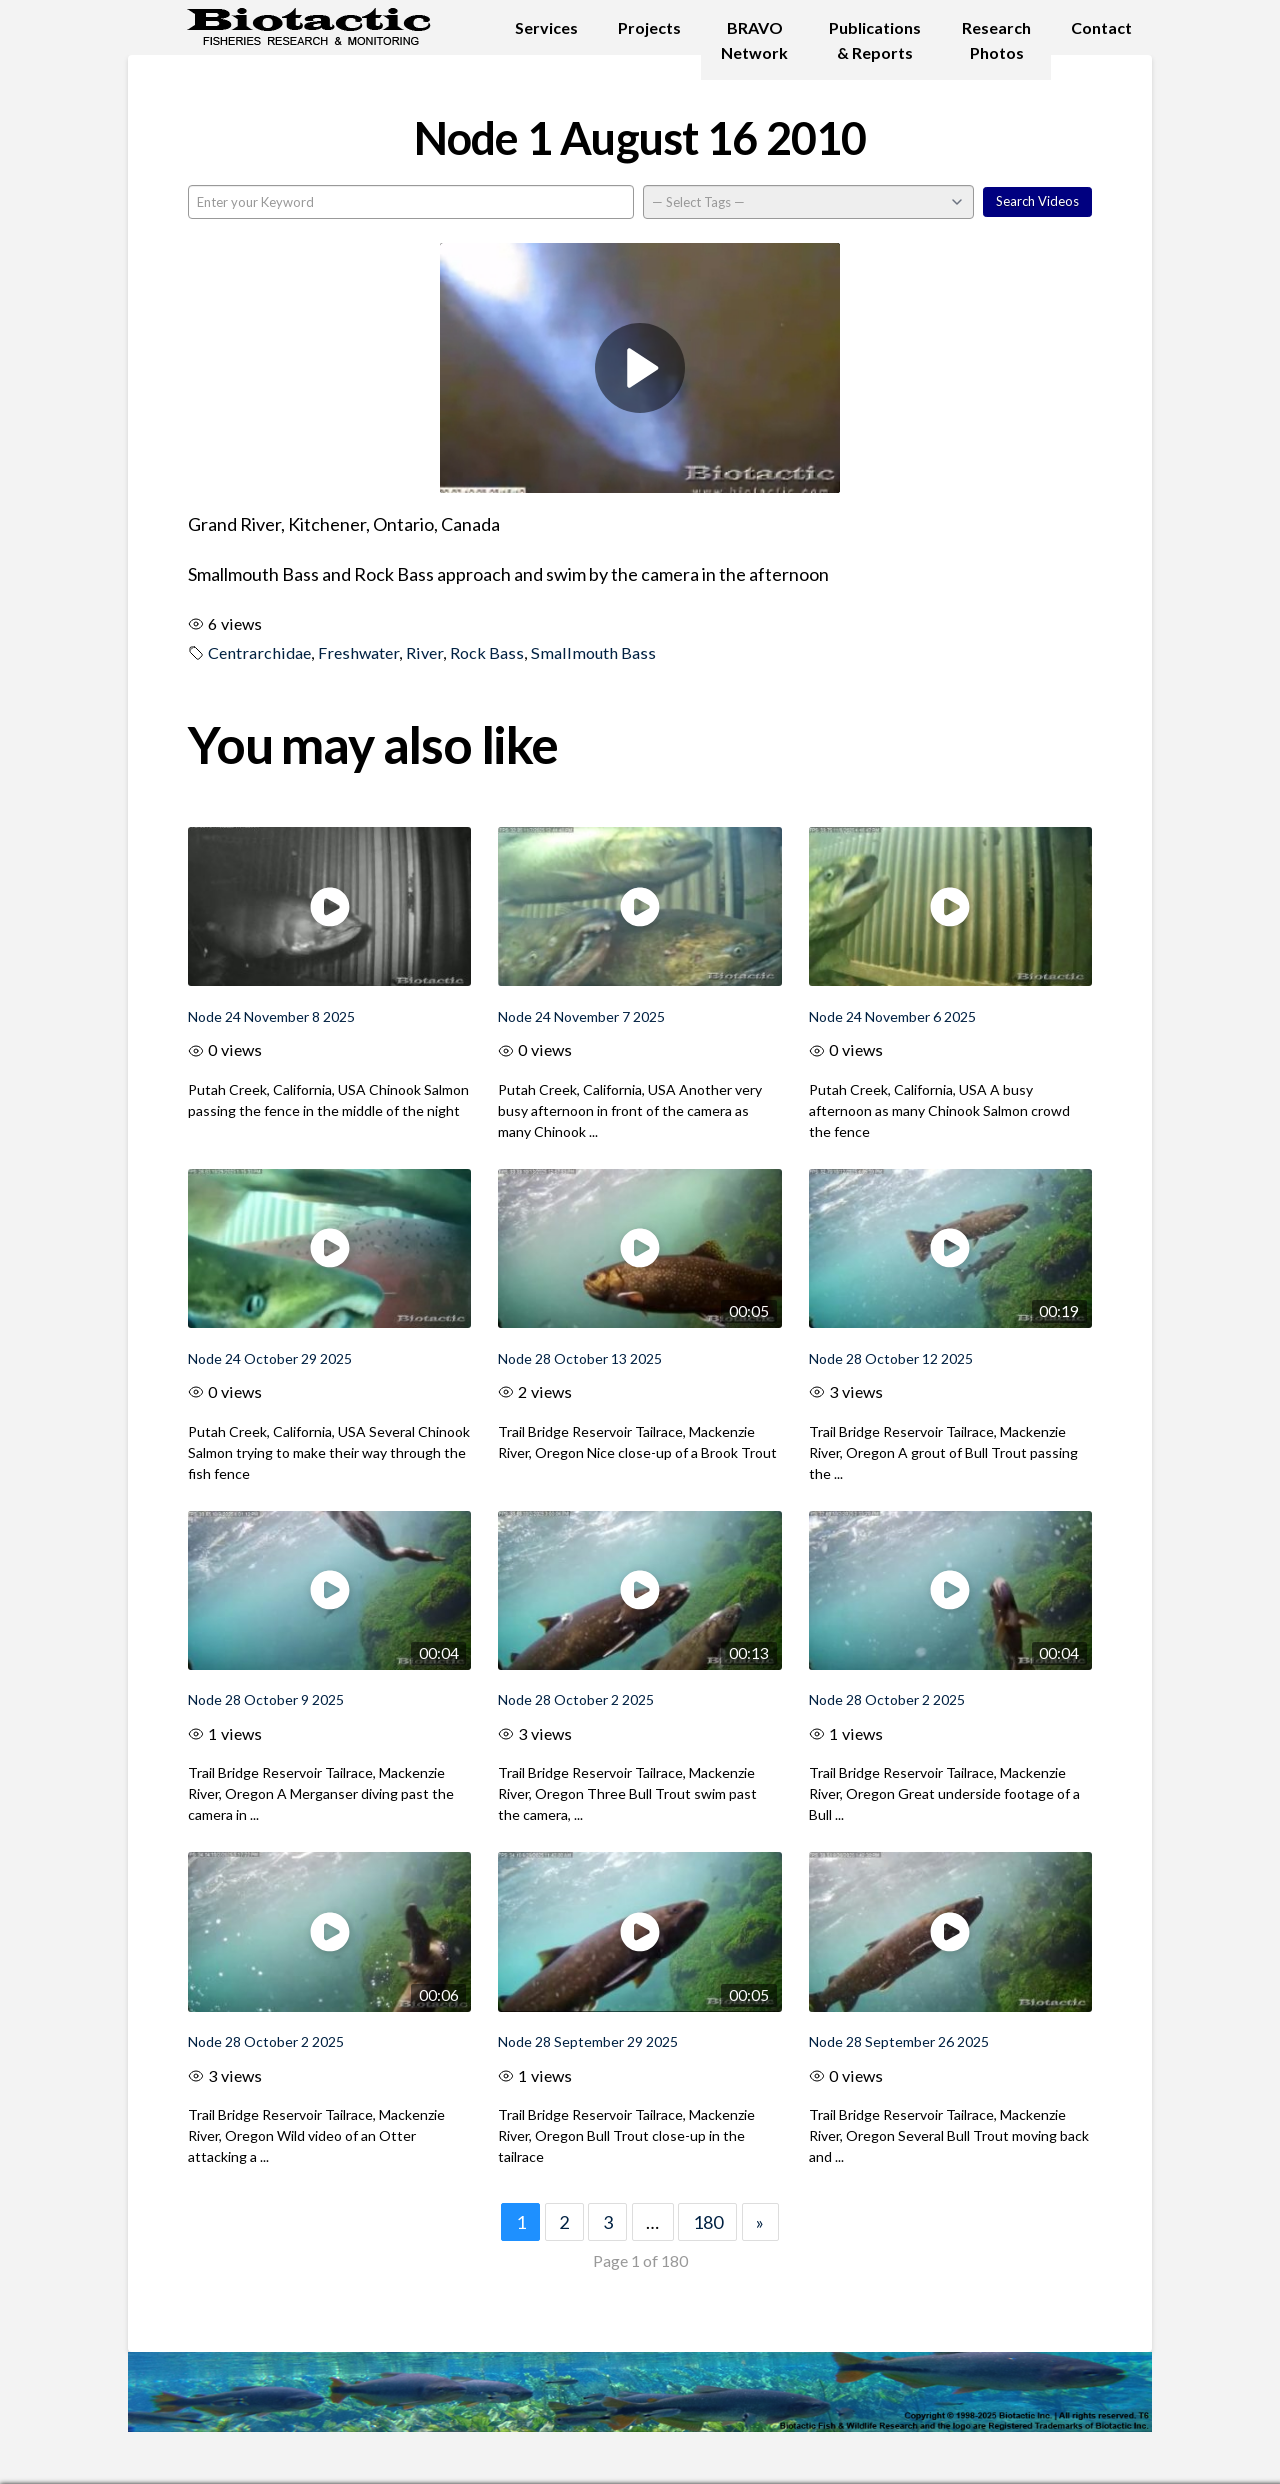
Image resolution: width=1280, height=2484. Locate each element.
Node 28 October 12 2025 (891, 1358)
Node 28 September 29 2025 (588, 2041)
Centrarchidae (259, 652)
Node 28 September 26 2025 (899, 2041)
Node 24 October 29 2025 (270, 1358)
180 (708, 2222)
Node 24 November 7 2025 (581, 1016)
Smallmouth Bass (593, 652)
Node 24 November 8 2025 (271, 1016)
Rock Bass (487, 652)
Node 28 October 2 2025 (576, 1699)
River (424, 652)
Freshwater (358, 652)
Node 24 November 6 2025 (892, 1016)
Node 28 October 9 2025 (266, 1699)
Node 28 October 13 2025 (580, 1358)
